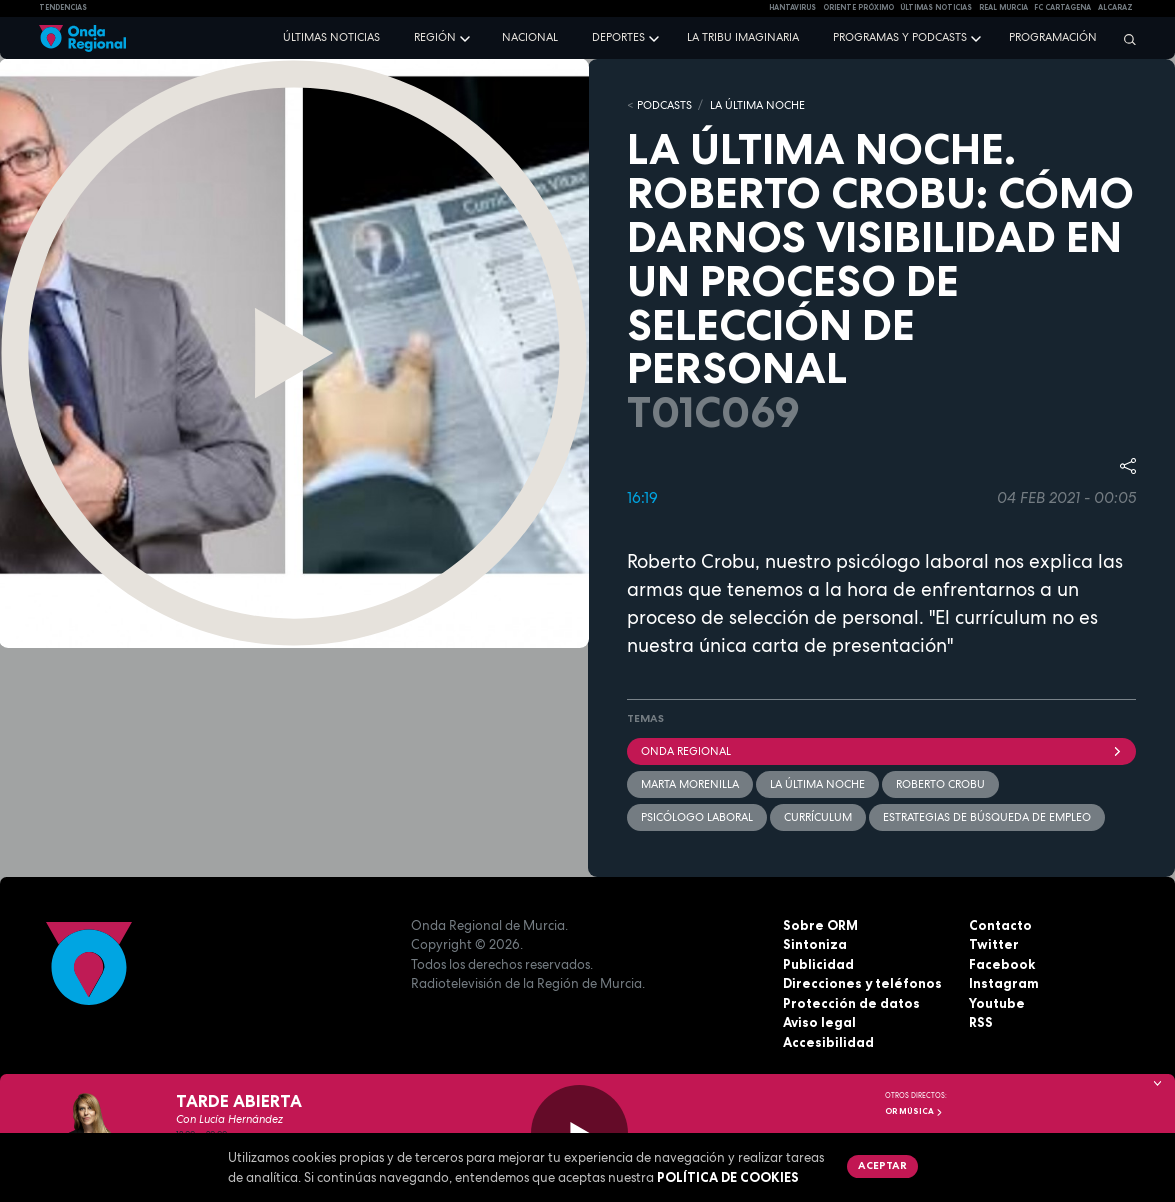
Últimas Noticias (936, 7)
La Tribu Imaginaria (743, 37)
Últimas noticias (331, 37)
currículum (818, 817)
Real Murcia (1003, 7)
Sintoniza (815, 944)
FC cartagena (1062, 7)
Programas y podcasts (900, 37)
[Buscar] (1125, 39)
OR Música (914, 1111)
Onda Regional (882, 751)
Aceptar (882, 1165)
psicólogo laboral (697, 817)
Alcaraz (1115, 7)
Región (435, 37)
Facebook (1002, 964)
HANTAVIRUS (792, 7)
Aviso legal (819, 1022)
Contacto (1000, 925)
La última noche (817, 784)
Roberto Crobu (940, 784)
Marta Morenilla (690, 784)
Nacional (530, 37)
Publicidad (818, 964)
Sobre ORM (820, 925)
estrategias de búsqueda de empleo (987, 817)
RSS (981, 1022)
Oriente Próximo (858, 7)
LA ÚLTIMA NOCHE (757, 105)
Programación (1053, 37)
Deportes (618, 37)
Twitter (994, 944)
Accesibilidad (828, 1042)
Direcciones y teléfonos (862, 983)
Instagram (1004, 983)
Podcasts (664, 105)
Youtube (997, 1003)
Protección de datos (851, 1003)
